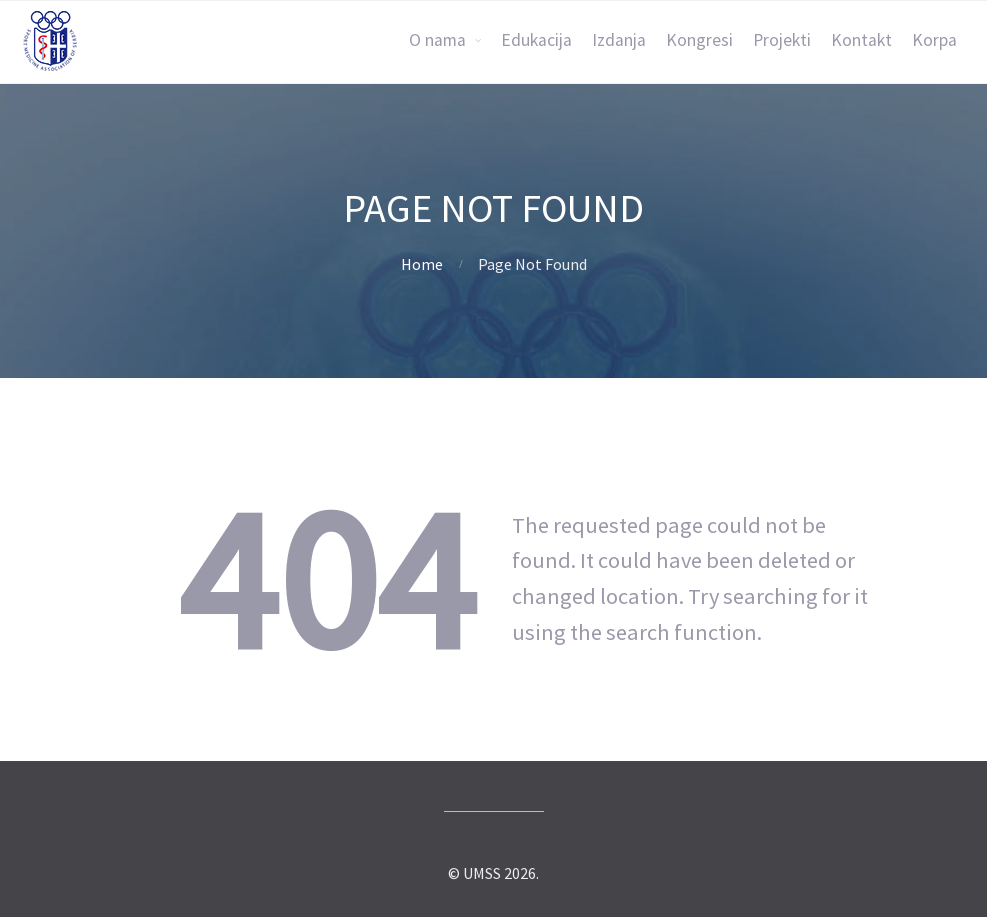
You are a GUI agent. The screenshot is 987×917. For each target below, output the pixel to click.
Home (422, 264)
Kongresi (699, 40)
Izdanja (619, 40)
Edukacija (536, 40)
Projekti (782, 40)
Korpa (934, 40)
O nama (437, 40)
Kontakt (861, 40)
